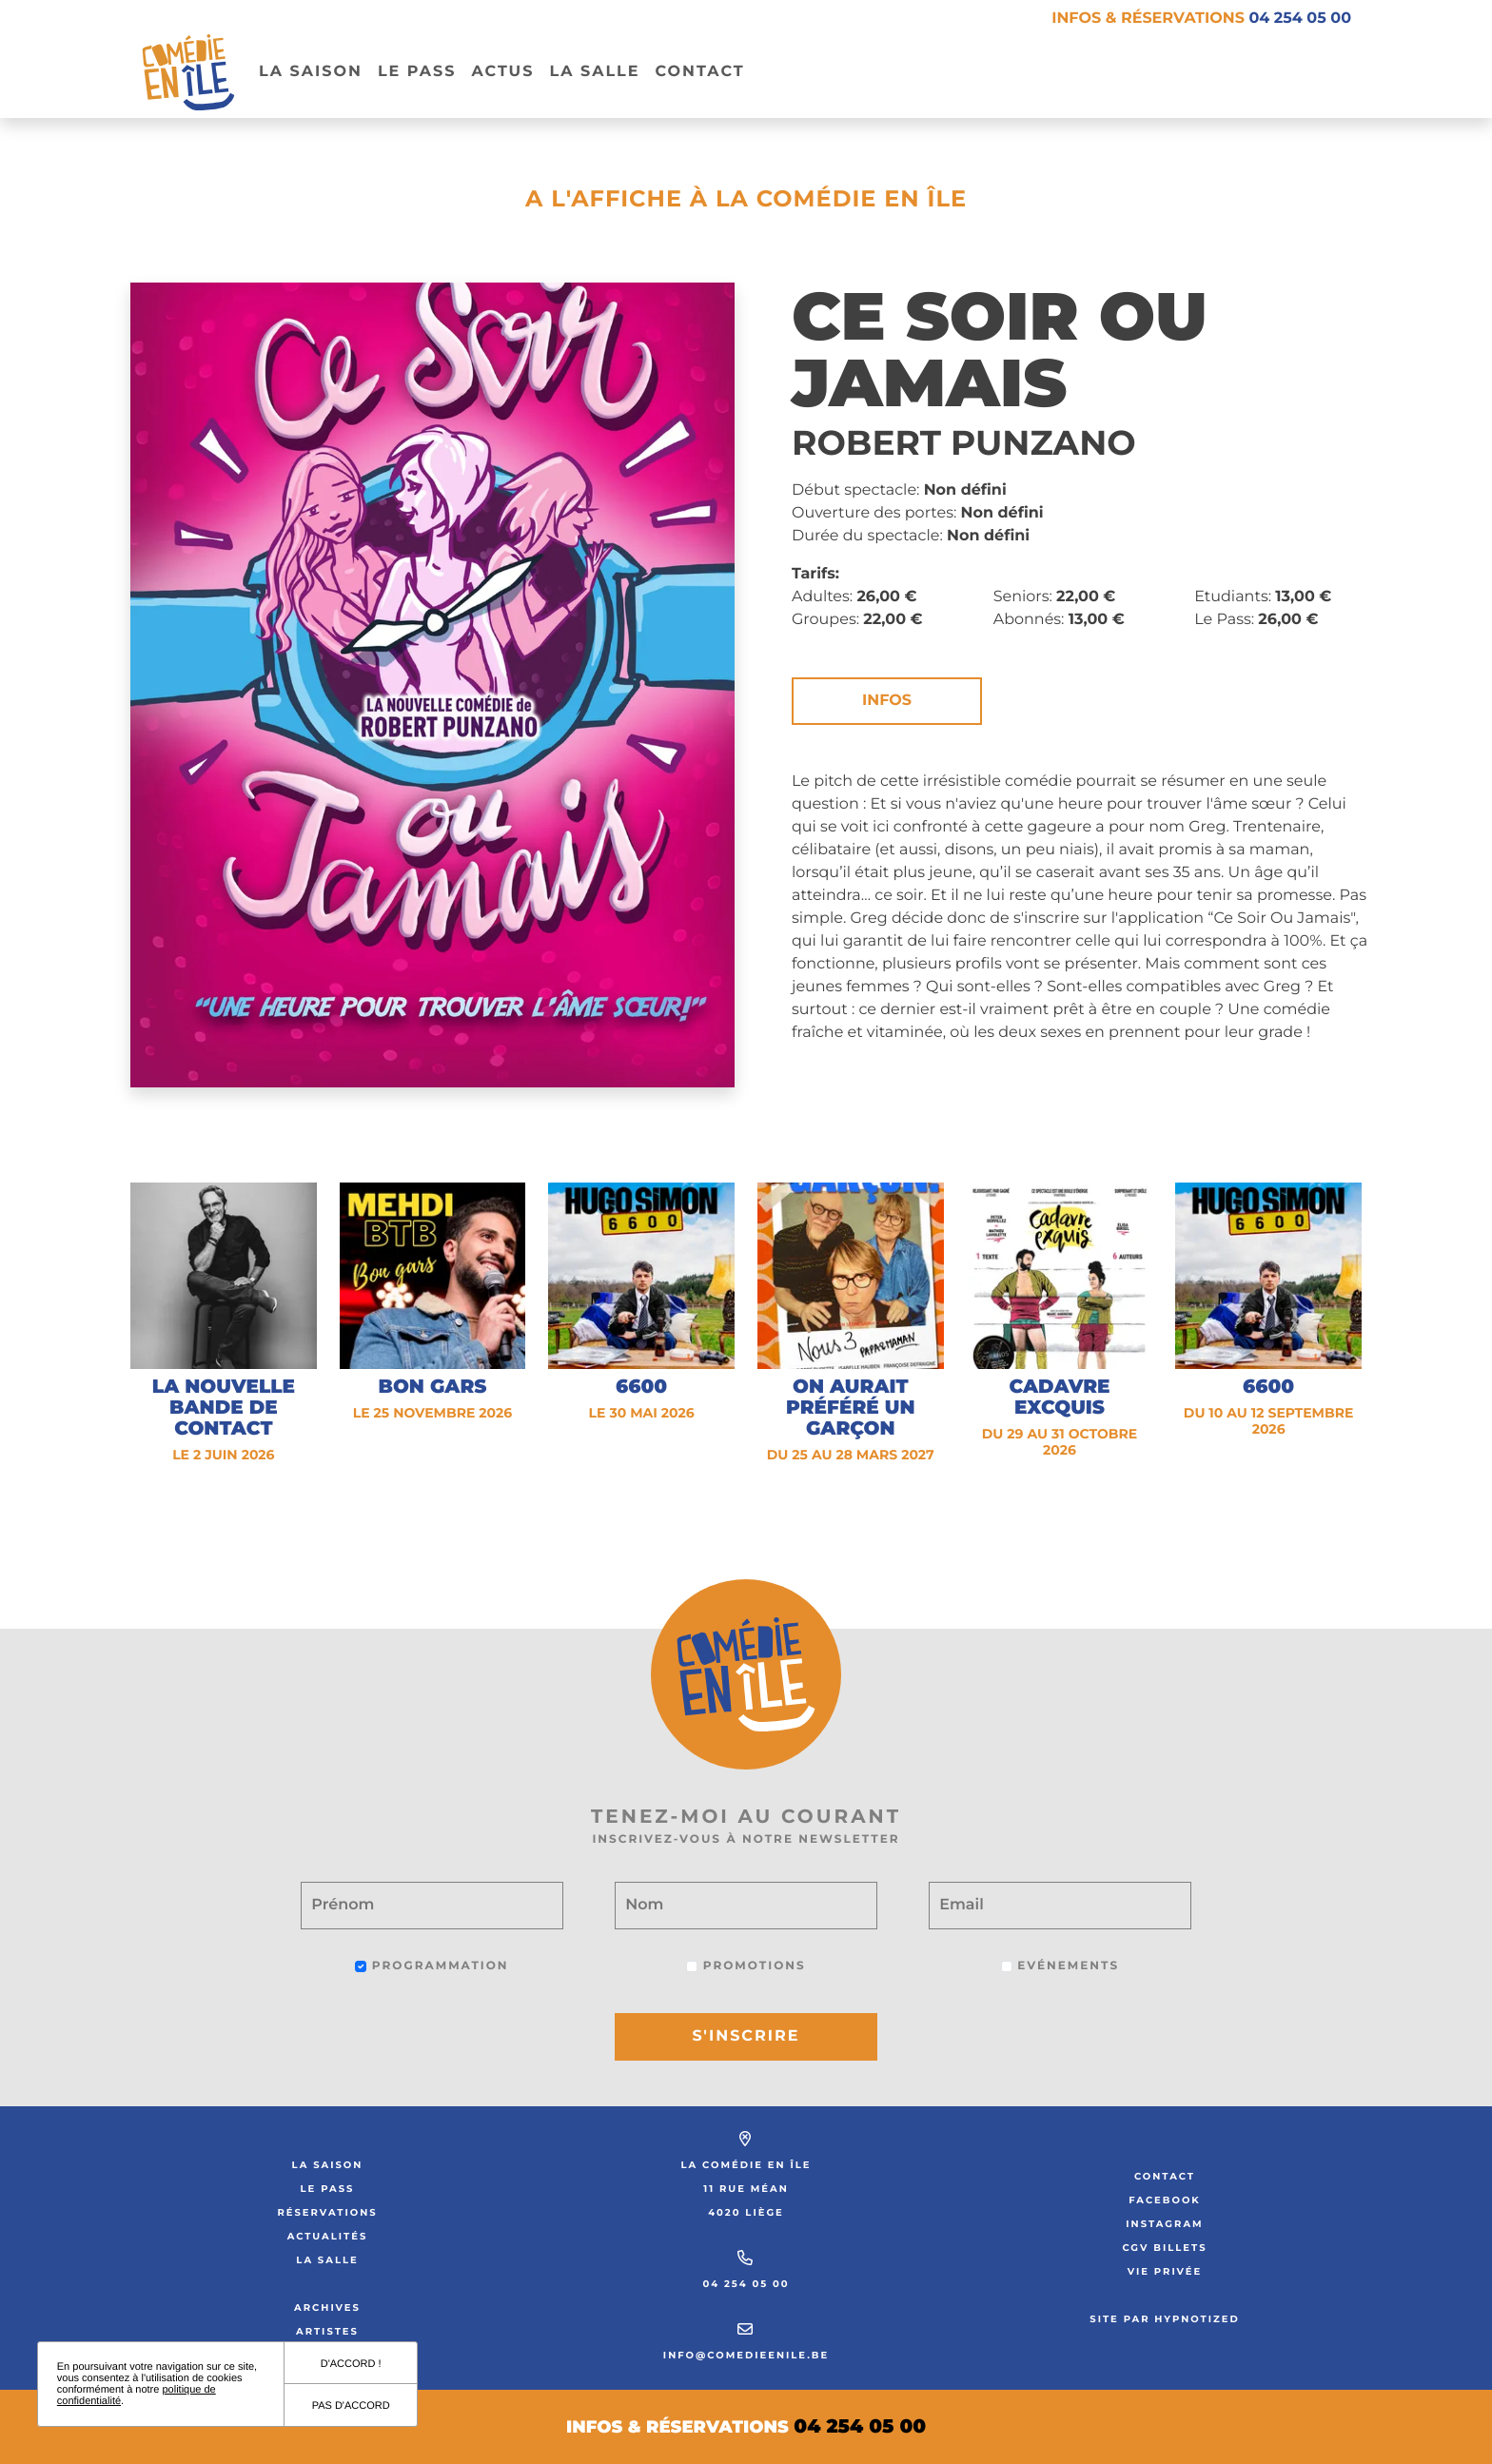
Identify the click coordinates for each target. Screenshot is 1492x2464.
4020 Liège (746, 2212)
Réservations (327, 2212)
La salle (594, 72)
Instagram (1164, 2224)
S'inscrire (746, 2036)
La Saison (311, 72)
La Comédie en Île (746, 2165)
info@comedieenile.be (746, 2355)
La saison (327, 2165)
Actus (502, 72)
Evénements (1060, 1966)
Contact (699, 72)
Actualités (327, 2236)
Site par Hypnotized (1165, 2319)
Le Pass (328, 2188)
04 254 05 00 (745, 2284)
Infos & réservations (1201, 19)
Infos (887, 701)
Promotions (745, 1966)
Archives (327, 2307)
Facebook (1165, 2200)
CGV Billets (1164, 2247)
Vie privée (1165, 2271)
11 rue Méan (745, 2188)
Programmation (431, 1966)
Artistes (327, 2331)
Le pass (417, 72)
